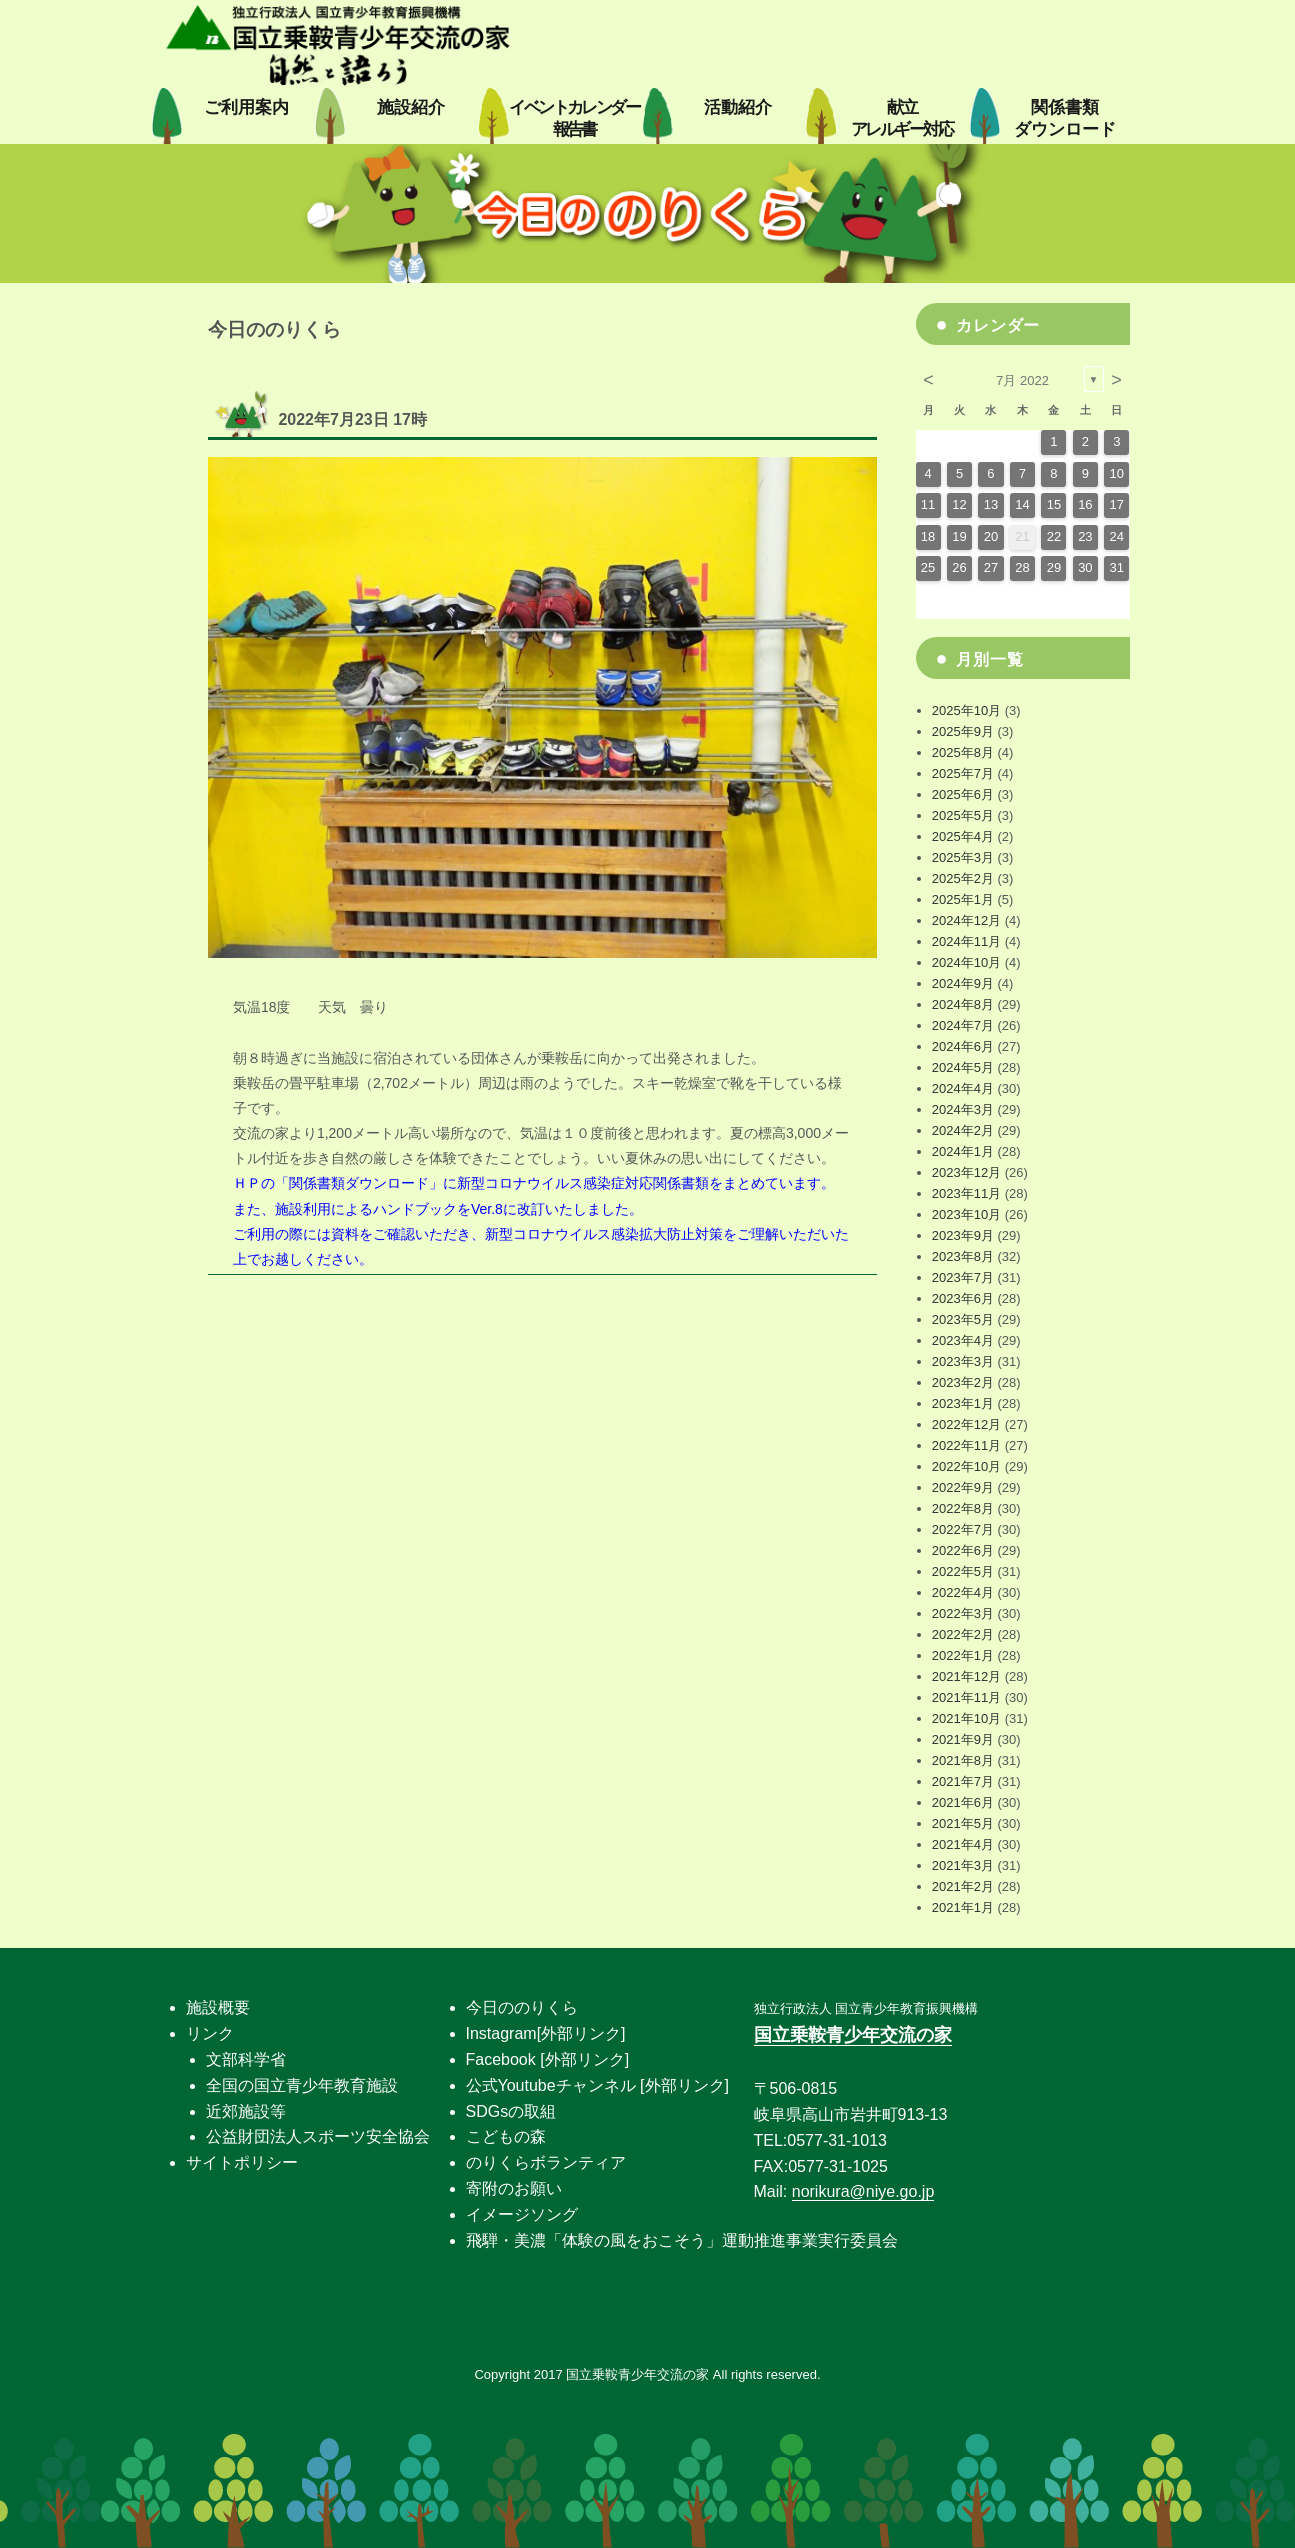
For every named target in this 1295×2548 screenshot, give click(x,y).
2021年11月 (966, 1697)
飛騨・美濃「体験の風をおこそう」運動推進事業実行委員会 (682, 2240)
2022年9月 (963, 1487)
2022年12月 (966, 1424)
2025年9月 (963, 731)
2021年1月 (963, 1907)
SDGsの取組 (511, 2111)
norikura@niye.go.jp (863, 2191)
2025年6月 (963, 794)
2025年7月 (963, 773)
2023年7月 (963, 1277)
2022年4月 (963, 1592)
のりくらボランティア (546, 2162)
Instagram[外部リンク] (546, 2033)
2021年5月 (963, 1823)
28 (1022, 567)
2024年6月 (963, 1046)
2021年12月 (966, 1676)
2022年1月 (963, 1655)
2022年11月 (966, 1445)
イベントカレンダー (574, 118)
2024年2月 (963, 1130)
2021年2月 (963, 1886)
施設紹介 (411, 107)
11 (928, 504)
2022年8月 (963, 1508)
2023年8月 (963, 1256)
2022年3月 (963, 1613)
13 (991, 504)
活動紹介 (738, 107)
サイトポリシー (242, 2162)
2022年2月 (963, 1634)
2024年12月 (966, 920)
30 (1085, 567)
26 (959, 567)
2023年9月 (963, 1235)
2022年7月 (963, 1529)
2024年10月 (966, 962)
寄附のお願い (514, 2188)
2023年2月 (963, 1382)
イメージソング (522, 2214)
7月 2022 (1022, 380)
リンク (210, 2033)
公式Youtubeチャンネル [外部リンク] (597, 2085)
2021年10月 (966, 1718)
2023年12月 (966, 1172)
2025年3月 (963, 857)
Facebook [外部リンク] (548, 2059)
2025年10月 (966, 710)
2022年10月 (966, 1466)
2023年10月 (966, 1214)
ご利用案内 (246, 107)
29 (1054, 567)
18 (928, 536)
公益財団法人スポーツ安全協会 (318, 2136)
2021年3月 (963, 1865)
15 (1054, 504)
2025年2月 (963, 878)
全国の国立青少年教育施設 (302, 2085)
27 (991, 567)
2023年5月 (963, 1319)
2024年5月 (963, 1067)
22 (1054, 536)
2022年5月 (963, 1571)
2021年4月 (963, 1844)
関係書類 (1065, 118)
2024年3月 (963, 1109)
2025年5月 (963, 815)
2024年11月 (966, 941)
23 (1085, 536)
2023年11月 (966, 1193)
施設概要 (218, 2007)
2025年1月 (963, 899)
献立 (901, 118)
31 (1117, 567)
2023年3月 (963, 1361)
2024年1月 (963, 1151)
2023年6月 (963, 1298)
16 (1085, 504)
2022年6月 (963, 1550)
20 (991, 536)
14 (1022, 504)
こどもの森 (506, 2136)
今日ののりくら (522, 2007)
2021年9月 (963, 1739)
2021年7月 (963, 1781)
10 (1117, 473)
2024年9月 (963, 983)
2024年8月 (963, 1004)
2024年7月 (963, 1025)
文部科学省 (246, 2059)
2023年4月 (963, 1340)
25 (928, 567)
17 (1117, 504)
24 (1117, 536)
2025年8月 (963, 752)
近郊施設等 (246, 2111)
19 (959, 536)
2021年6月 (963, 1802)
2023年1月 (963, 1403)
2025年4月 (963, 836)
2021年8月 (963, 1760)
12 (959, 504)
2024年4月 (963, 1088)
